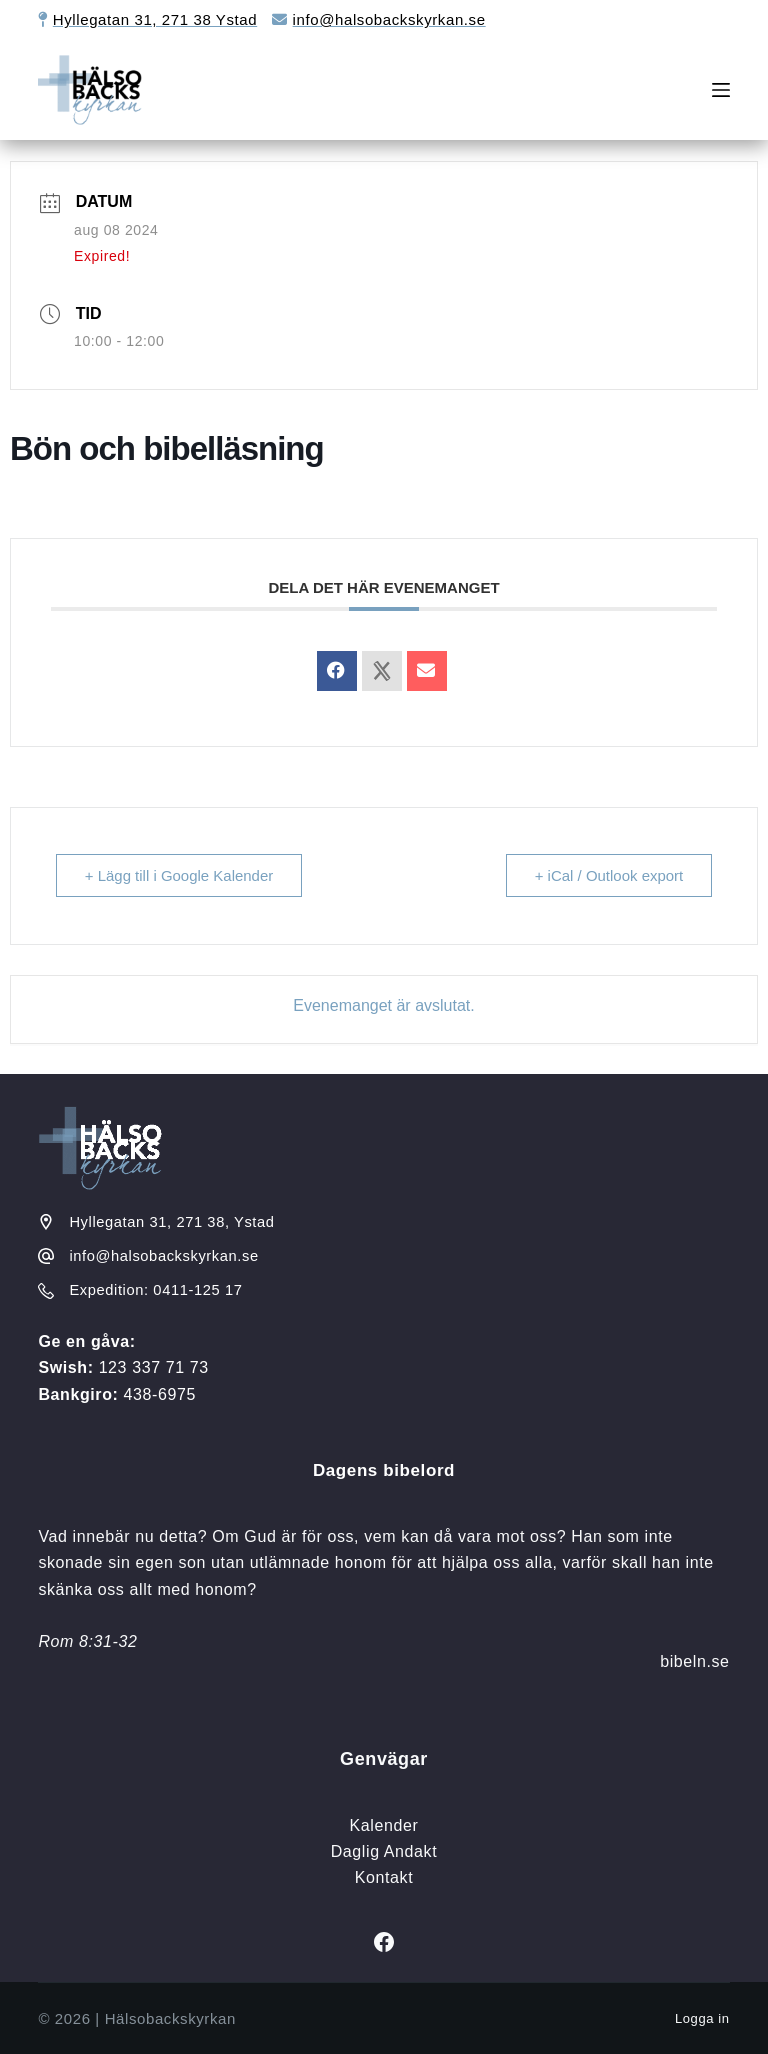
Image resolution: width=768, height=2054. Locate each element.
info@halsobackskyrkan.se (389, 19)
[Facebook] (384, 1942)
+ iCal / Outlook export (608, 875)
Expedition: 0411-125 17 (155, 1290)
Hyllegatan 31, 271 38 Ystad (155, 19)
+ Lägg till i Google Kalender (179, 875)
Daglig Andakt (384, 1851)
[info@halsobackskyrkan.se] (46, 1256)
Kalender (384, 1825)
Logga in (702, 2018)
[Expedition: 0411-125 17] (46, 1291)
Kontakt (384, 1877)
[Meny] (721, 90)
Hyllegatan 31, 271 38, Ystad (171, 1222)
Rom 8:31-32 (87, 1641)
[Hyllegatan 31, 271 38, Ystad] (46, 1222)
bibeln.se (694, 1661)
